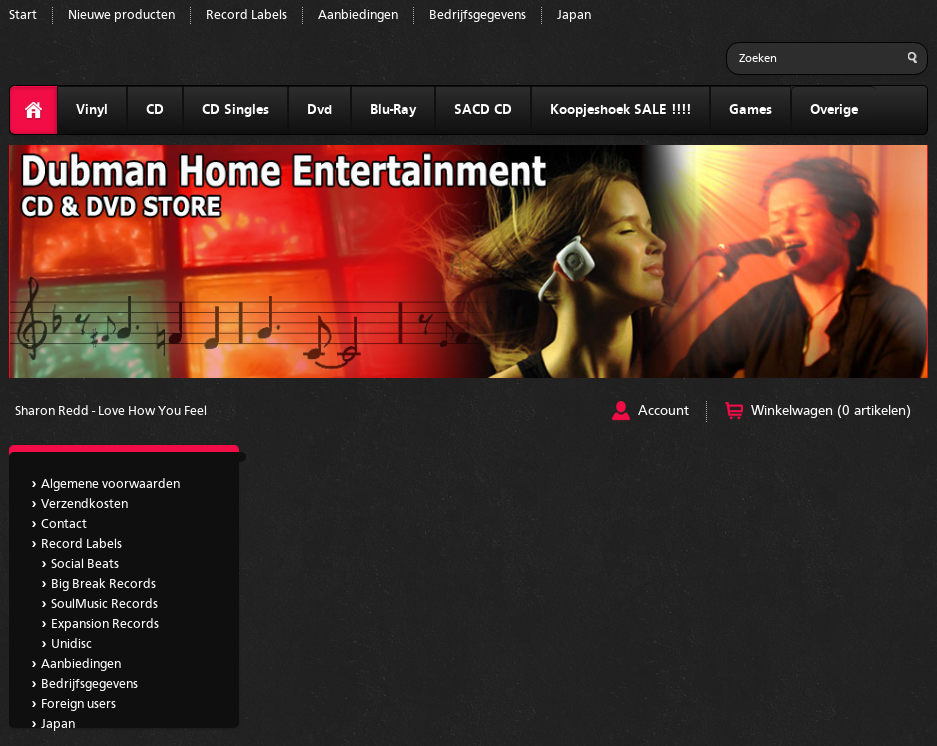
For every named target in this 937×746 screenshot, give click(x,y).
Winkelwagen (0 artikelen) (831, 411)
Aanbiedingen (358, 15)
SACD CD (483, 110)
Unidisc (71, 644)
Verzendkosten (84, 504)
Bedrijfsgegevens (477, 15)
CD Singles (235, 110)
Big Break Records (103, 584)
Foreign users (78, 704)
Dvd (319, 110)
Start (23, 15)
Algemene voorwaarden (110, 484)
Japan (574, 15)
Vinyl (92, 110)
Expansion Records (105, 624)
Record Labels (246, 15)
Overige (834, 110)
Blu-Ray (393, 110)
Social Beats (85, 564)
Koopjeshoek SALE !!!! (620, 110)
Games (750, 110)
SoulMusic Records (104, 604)
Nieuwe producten (121, 15)
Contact (64, 524)
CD (155, 110)
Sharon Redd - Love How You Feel (111, 411)
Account (663, 411)
